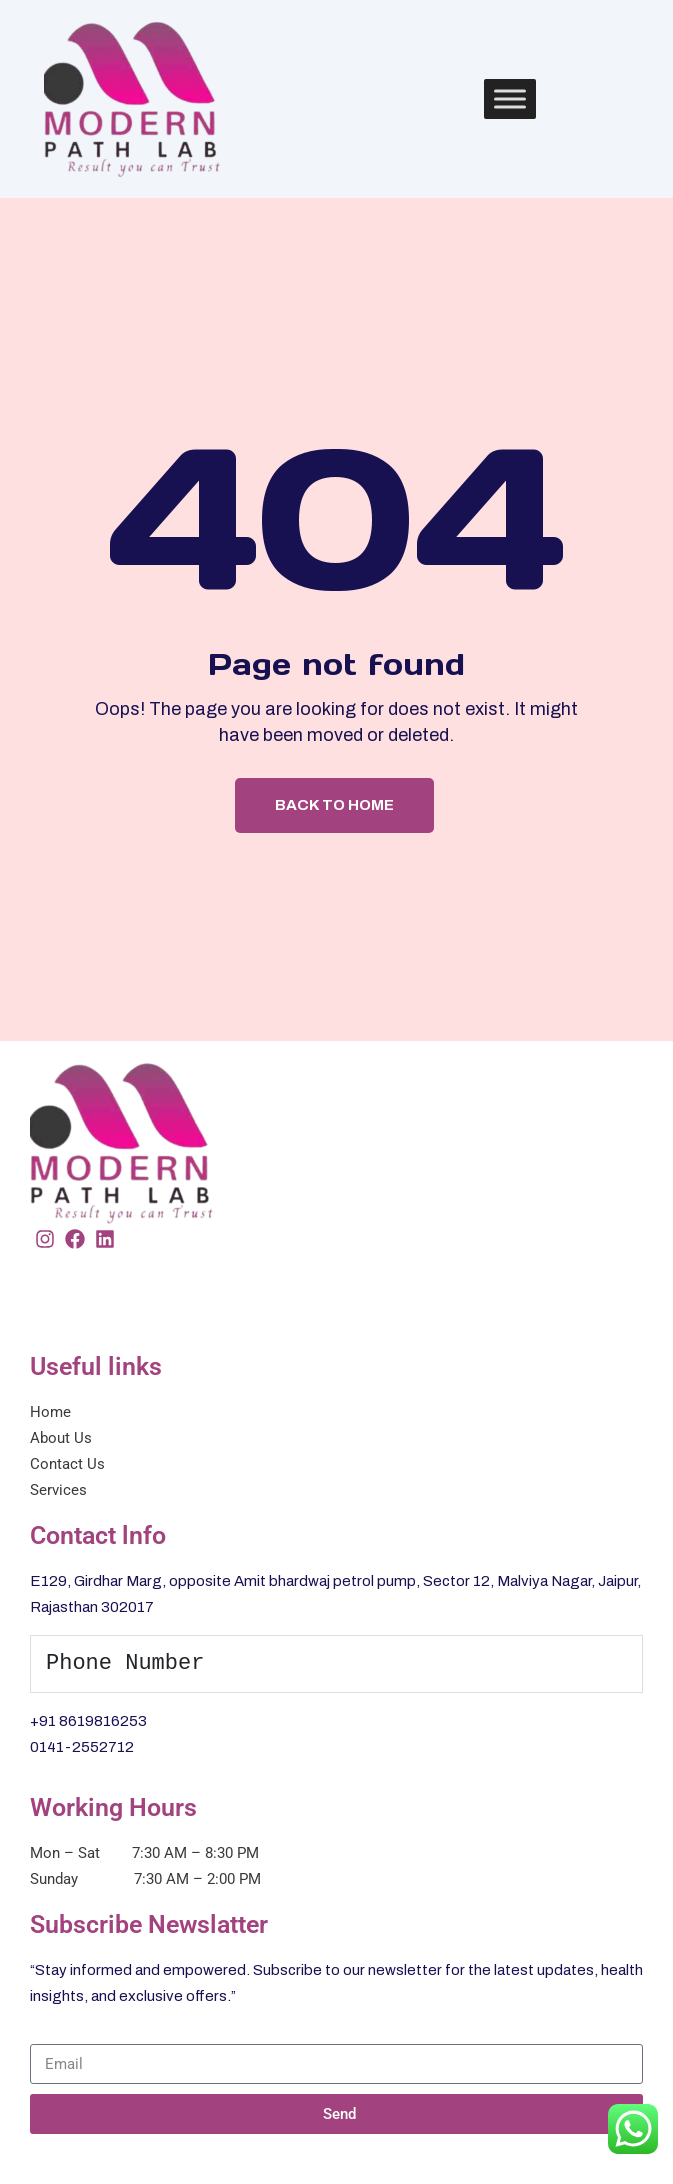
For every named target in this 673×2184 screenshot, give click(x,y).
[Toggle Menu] (510, 98)
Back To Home (334, 805)
